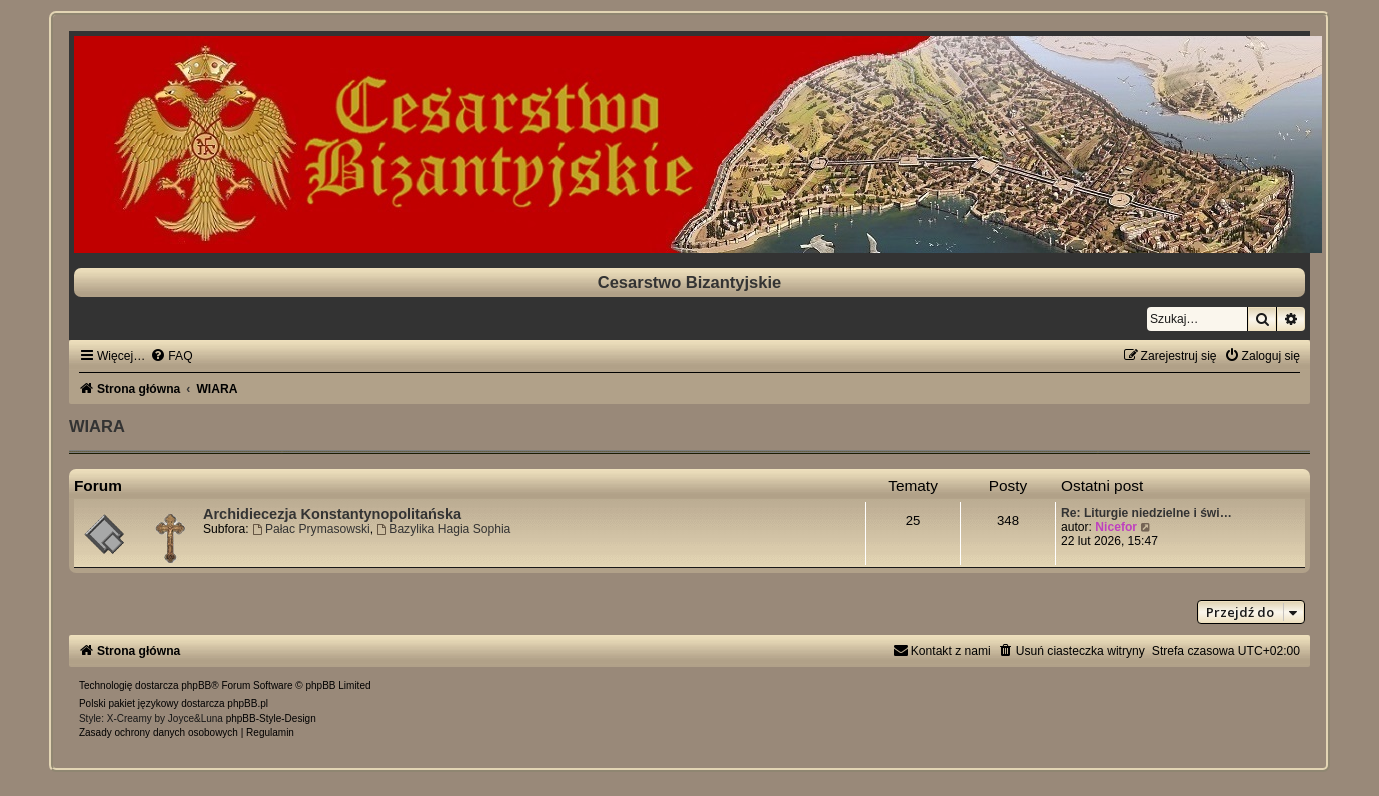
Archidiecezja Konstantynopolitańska (332, 514)
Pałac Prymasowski (311, 529)
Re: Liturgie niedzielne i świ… (1146, 513)
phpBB (196, 685)
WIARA (97, 426)
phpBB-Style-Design (271, 718)
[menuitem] (171, 356)
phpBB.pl (247, 703)
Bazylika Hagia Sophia (443, 529)
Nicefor (1116, 527)
